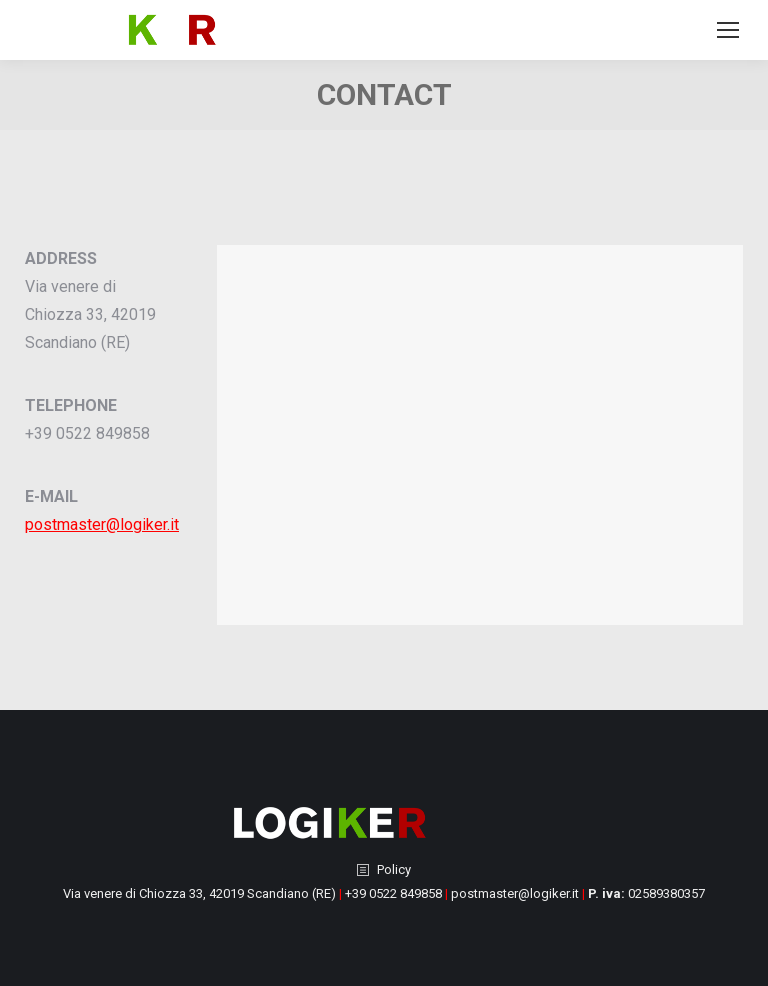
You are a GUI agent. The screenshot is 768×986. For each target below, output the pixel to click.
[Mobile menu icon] (728, 30)
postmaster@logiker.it (102, 524)
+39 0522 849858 (393, 893)
